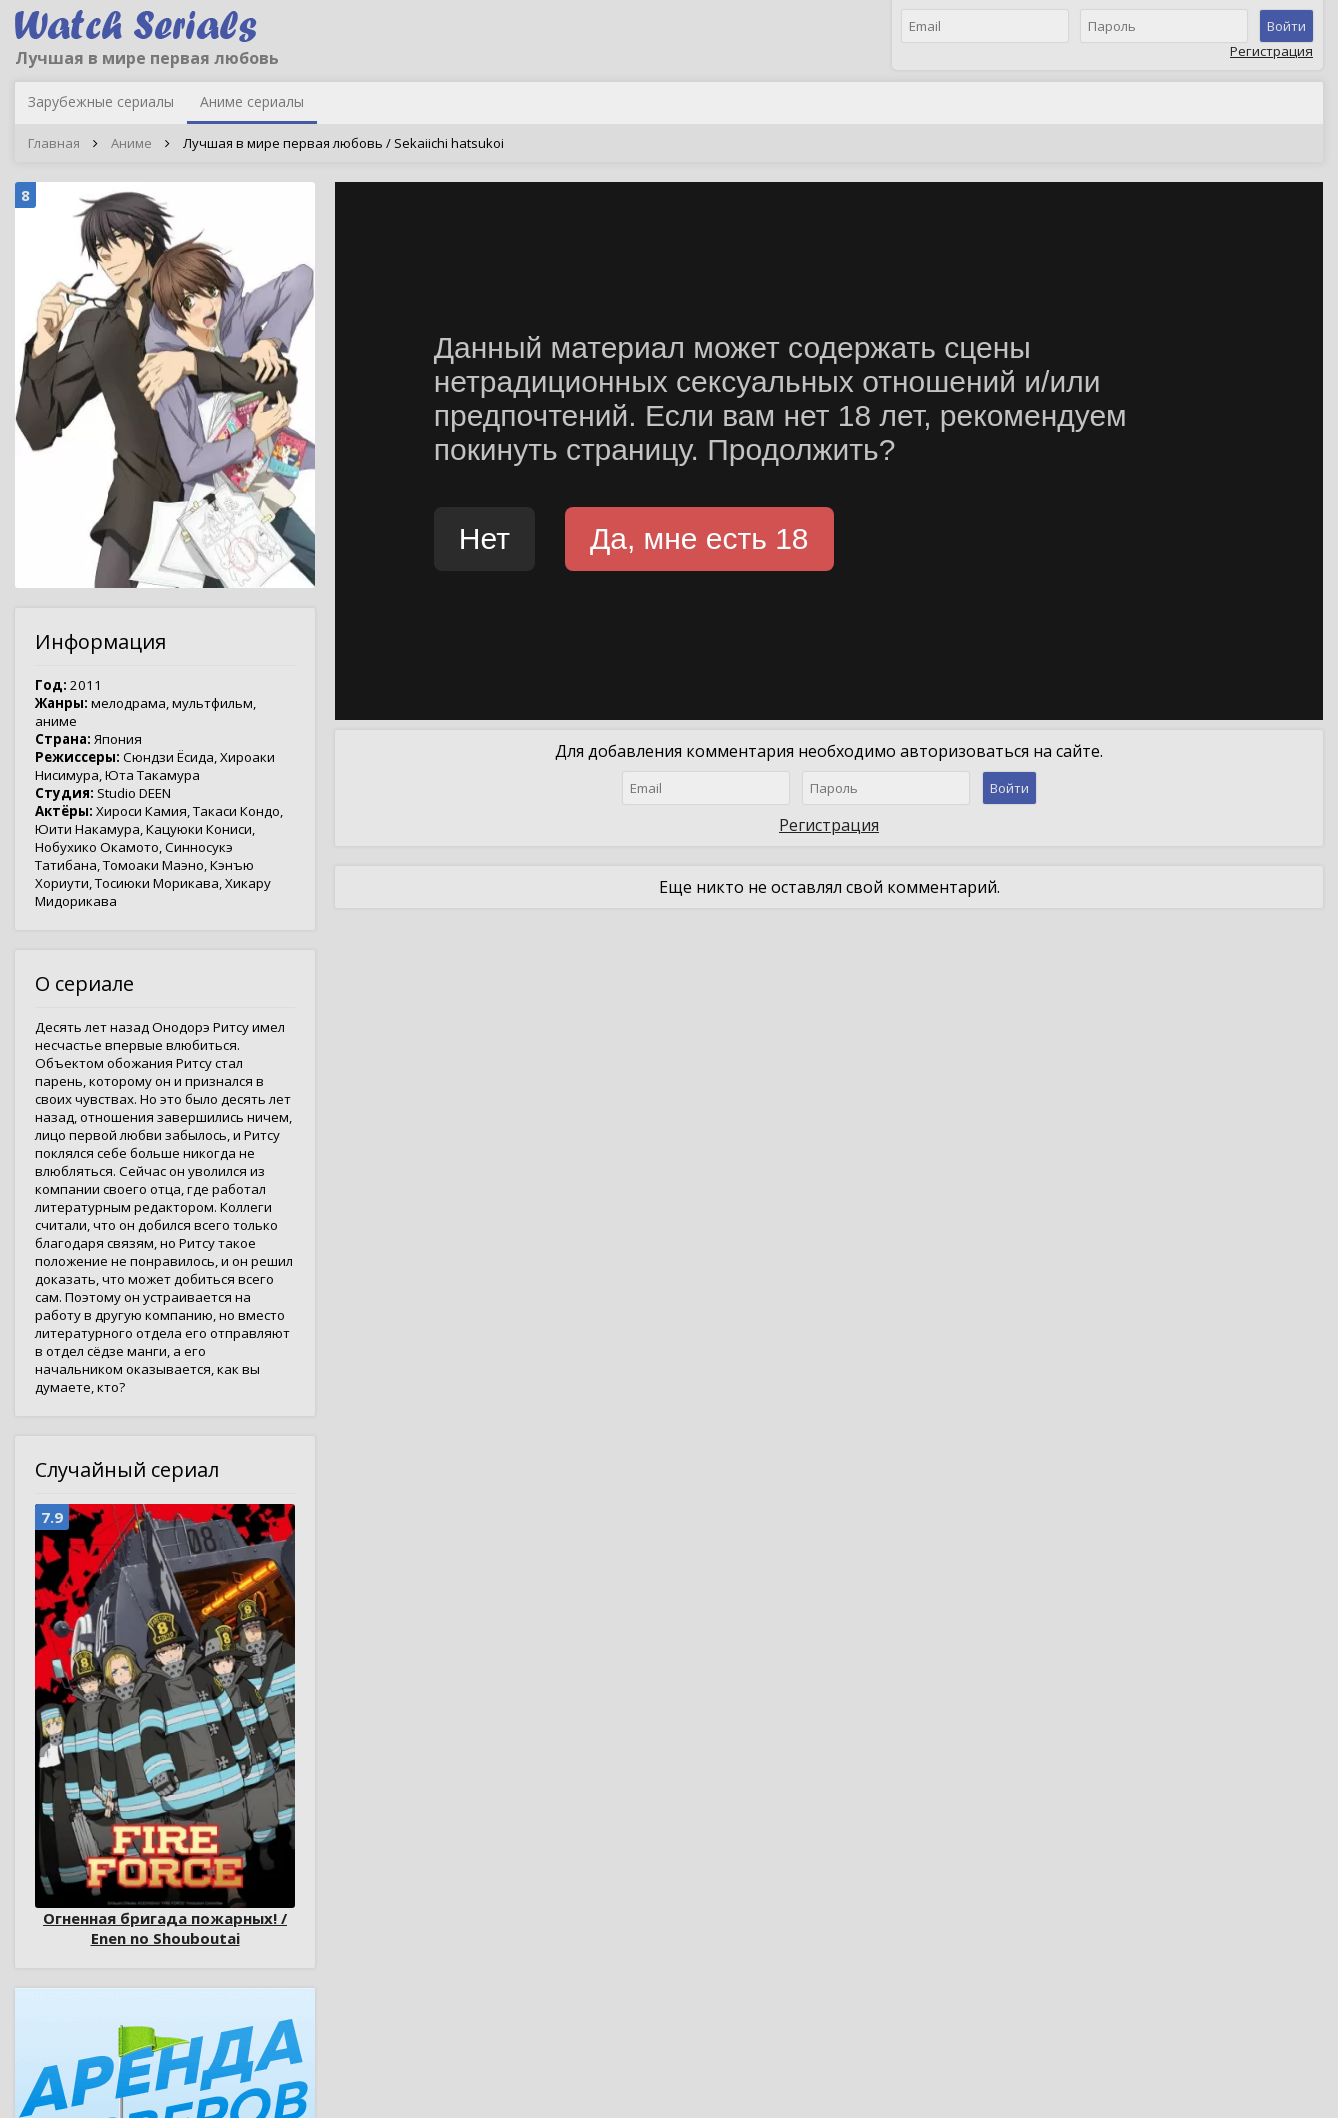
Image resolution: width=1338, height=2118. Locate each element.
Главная (54, 143)
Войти (1286, 26)
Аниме (131, 143)
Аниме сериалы (252, 101)
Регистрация (1271, 51)
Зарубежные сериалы (101, 101)
